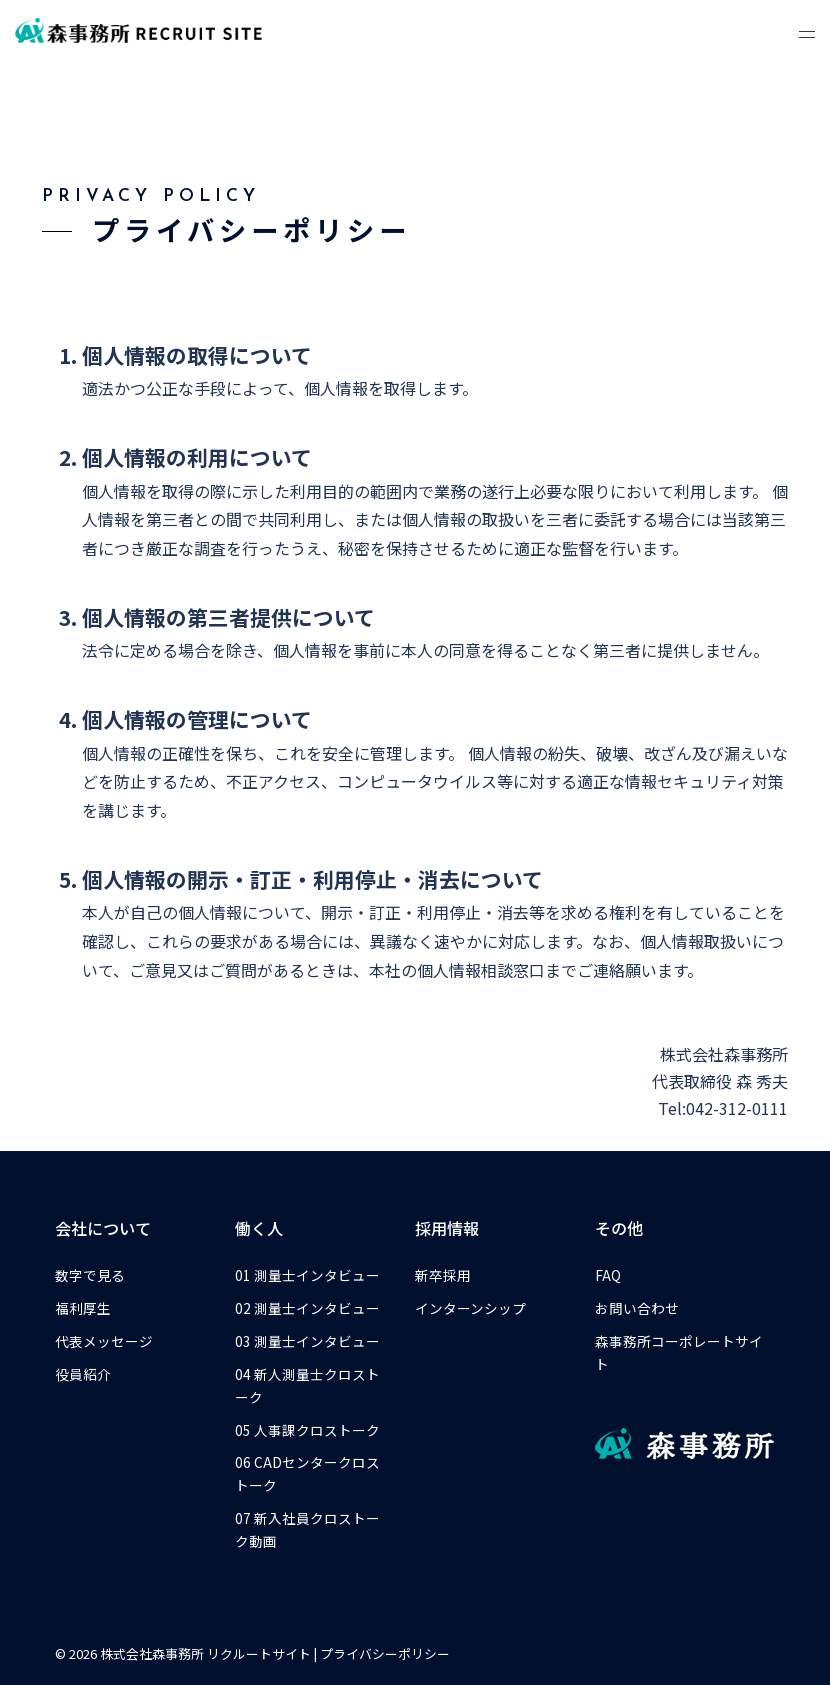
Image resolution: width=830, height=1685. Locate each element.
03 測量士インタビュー (307, 1341)
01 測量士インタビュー (307, 1275)
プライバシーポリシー (385, 1653)
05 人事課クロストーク (307, 1430)
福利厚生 (83, 1308)
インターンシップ (470, 1308)
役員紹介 (83, 1374)
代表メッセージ (104, 1341)
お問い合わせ (637, 1308)
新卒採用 (443, 1275)
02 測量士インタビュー (307, 1308)
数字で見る (90, 1275)
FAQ (608, 1275)
